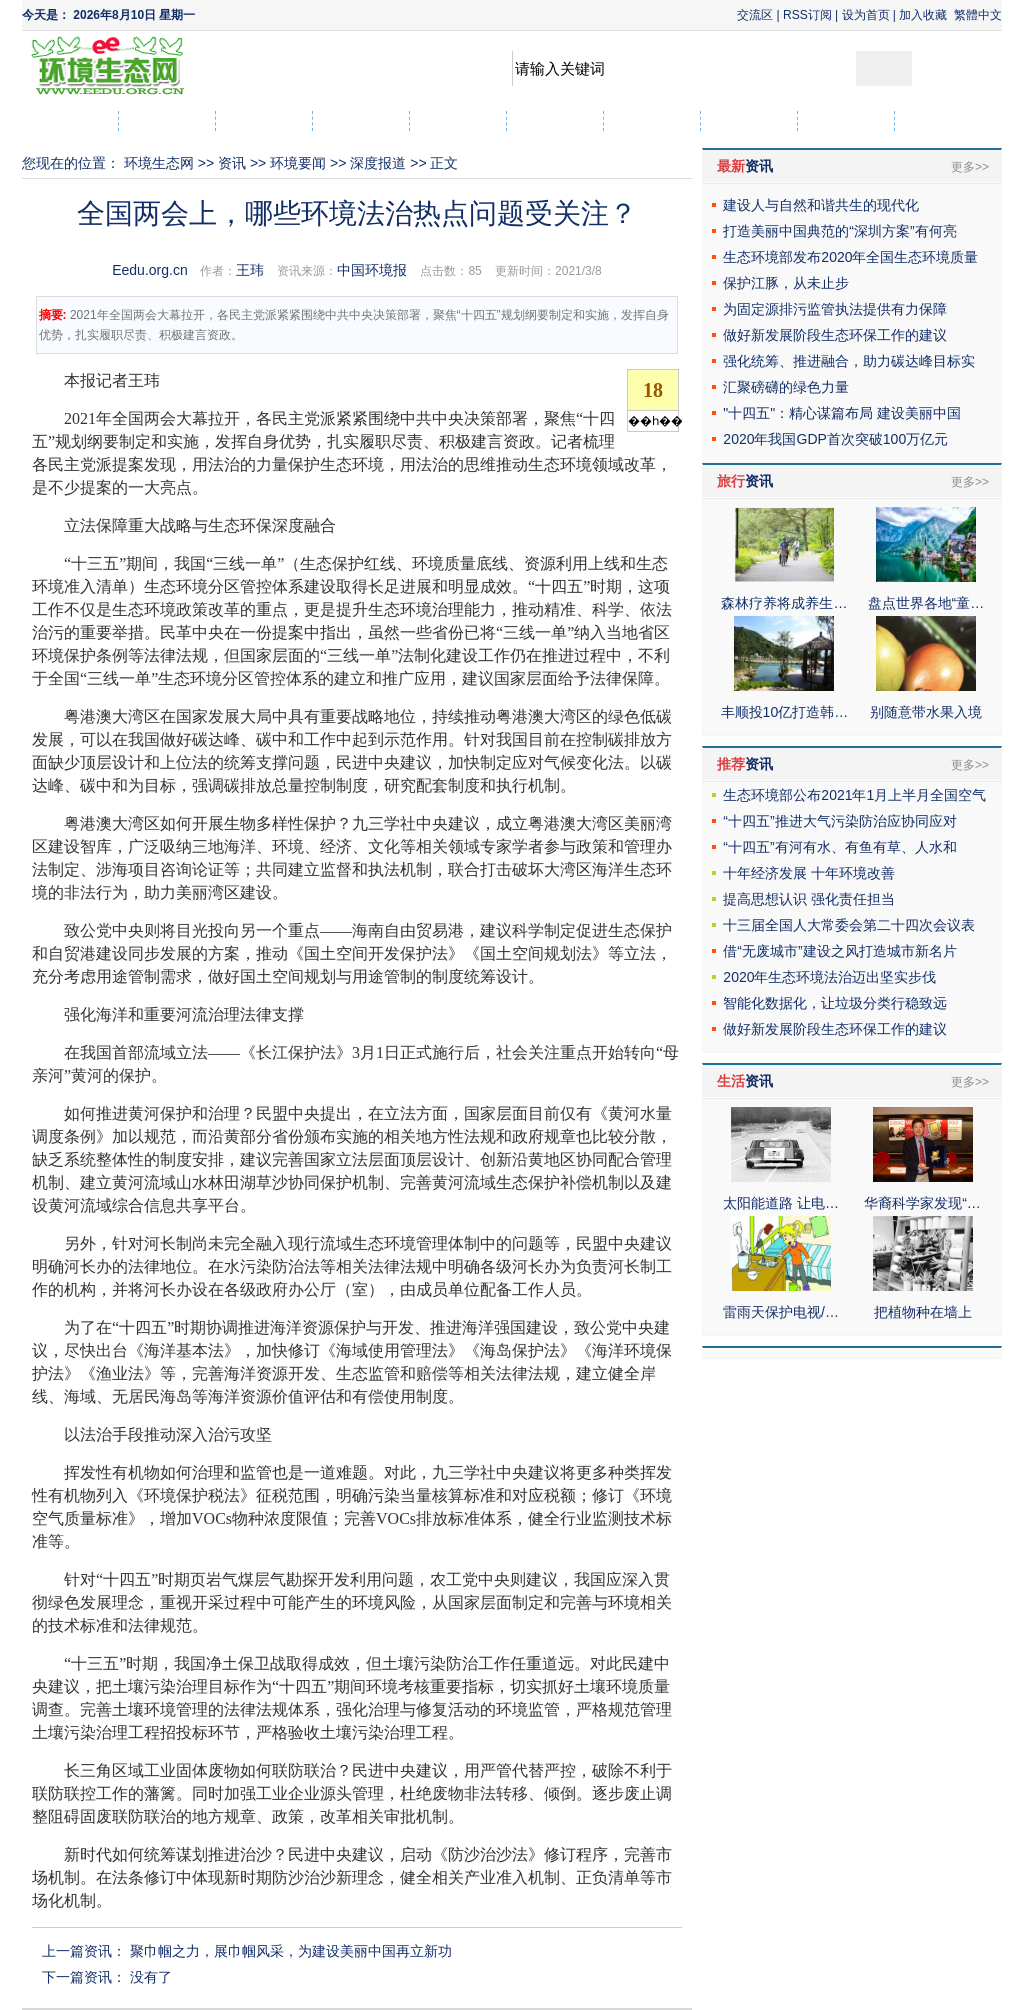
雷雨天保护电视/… (781, 1312)
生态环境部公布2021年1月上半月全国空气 (854, 795)
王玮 (250, 270)
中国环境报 (372, 270)
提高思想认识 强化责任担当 (809, 899)
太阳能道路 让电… (781, 1203)
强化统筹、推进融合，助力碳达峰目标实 (849, 361)
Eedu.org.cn (150, 270)
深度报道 (378, 163)
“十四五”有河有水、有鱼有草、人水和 (839, 847)
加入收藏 (923, 15)
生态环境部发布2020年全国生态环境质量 (850, 257)
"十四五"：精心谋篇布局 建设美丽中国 (842, 413)
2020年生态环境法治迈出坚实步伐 (829, 977)
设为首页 (866, 15)
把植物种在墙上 (923, 1312)
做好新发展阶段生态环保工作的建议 (835, 335)
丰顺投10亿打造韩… (785, 712)
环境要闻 (298, 163)
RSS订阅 (807, 15)
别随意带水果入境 (926, 712)
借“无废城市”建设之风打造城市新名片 (839, 951)
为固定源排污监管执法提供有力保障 (835, 309)
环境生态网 (159, 163)
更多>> (970, 167)
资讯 (232, 163)
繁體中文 (978, 15)
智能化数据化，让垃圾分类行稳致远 (835, 1003)
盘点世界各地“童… (926, 603)
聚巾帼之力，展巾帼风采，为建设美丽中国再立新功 (291, 1951)
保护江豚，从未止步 (786, 283)
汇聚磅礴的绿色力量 (786, 387)
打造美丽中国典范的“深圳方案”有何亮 (839, 231)
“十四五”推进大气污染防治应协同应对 (839, 821)
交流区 (755, 15)
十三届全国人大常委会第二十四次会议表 (849, 925)
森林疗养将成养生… (784, 603)
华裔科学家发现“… (922, 1203)
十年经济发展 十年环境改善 (809, 873)
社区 (943, 121)
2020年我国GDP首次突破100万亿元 (835, 439)
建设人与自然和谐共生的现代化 (821, 205)
